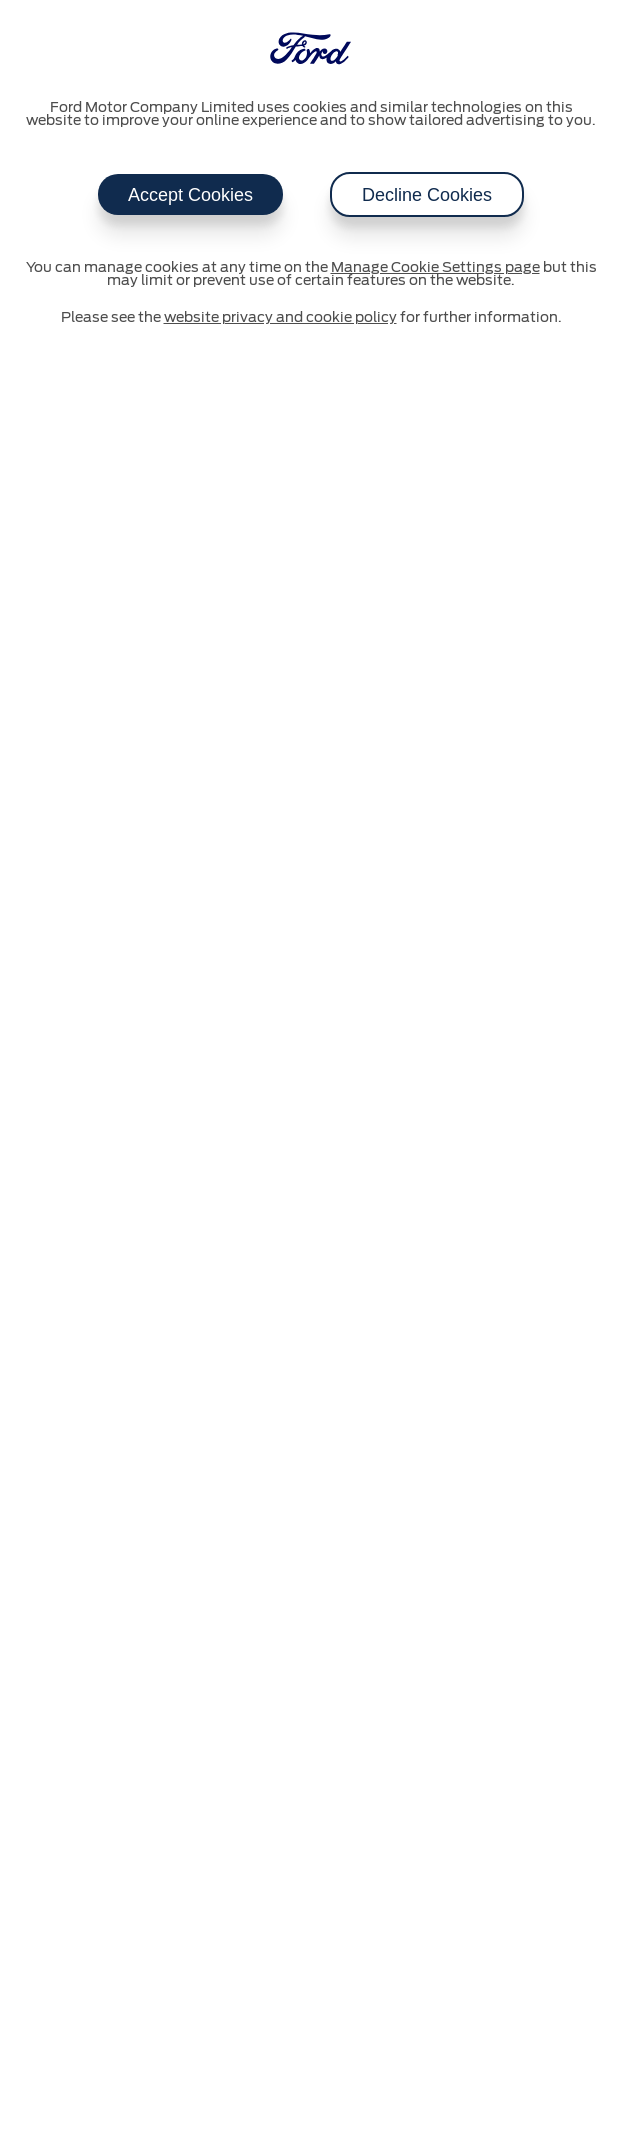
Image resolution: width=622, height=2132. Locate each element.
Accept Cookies (190, 195)
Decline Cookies (427, 195)
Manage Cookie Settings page (435, 268)
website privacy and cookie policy (280, 318)
